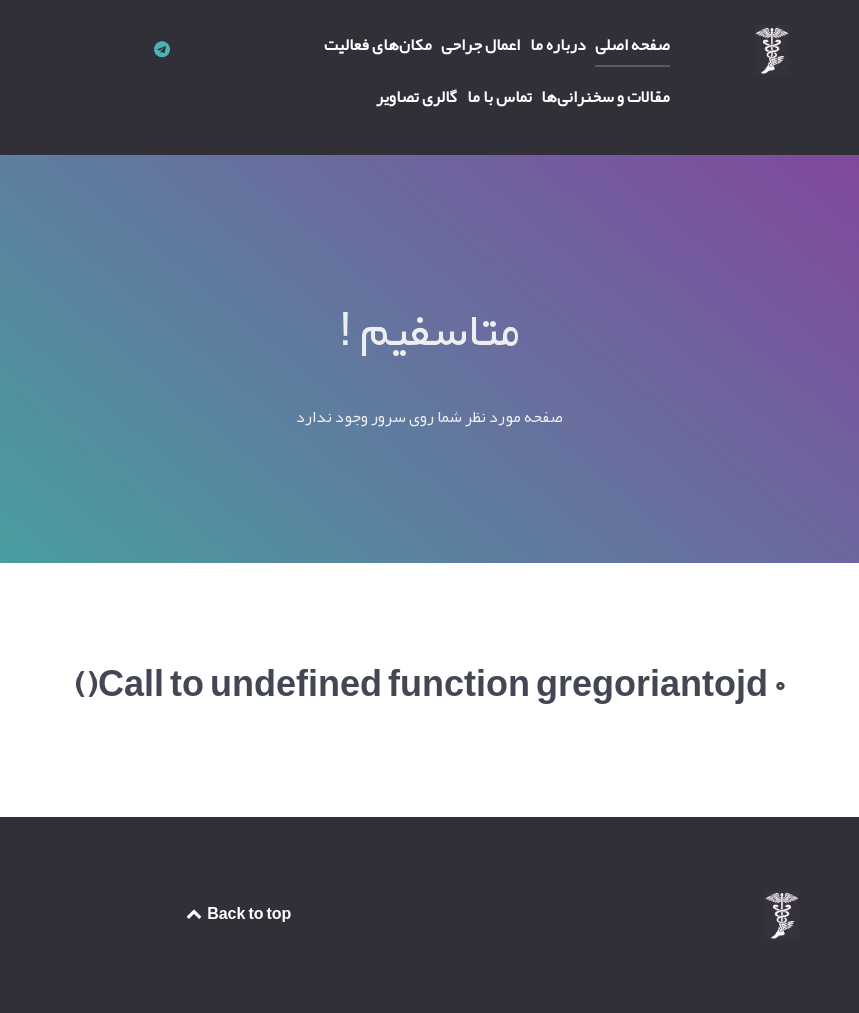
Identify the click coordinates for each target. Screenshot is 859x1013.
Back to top (238, 914)
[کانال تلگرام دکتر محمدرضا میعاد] (162, 50)
